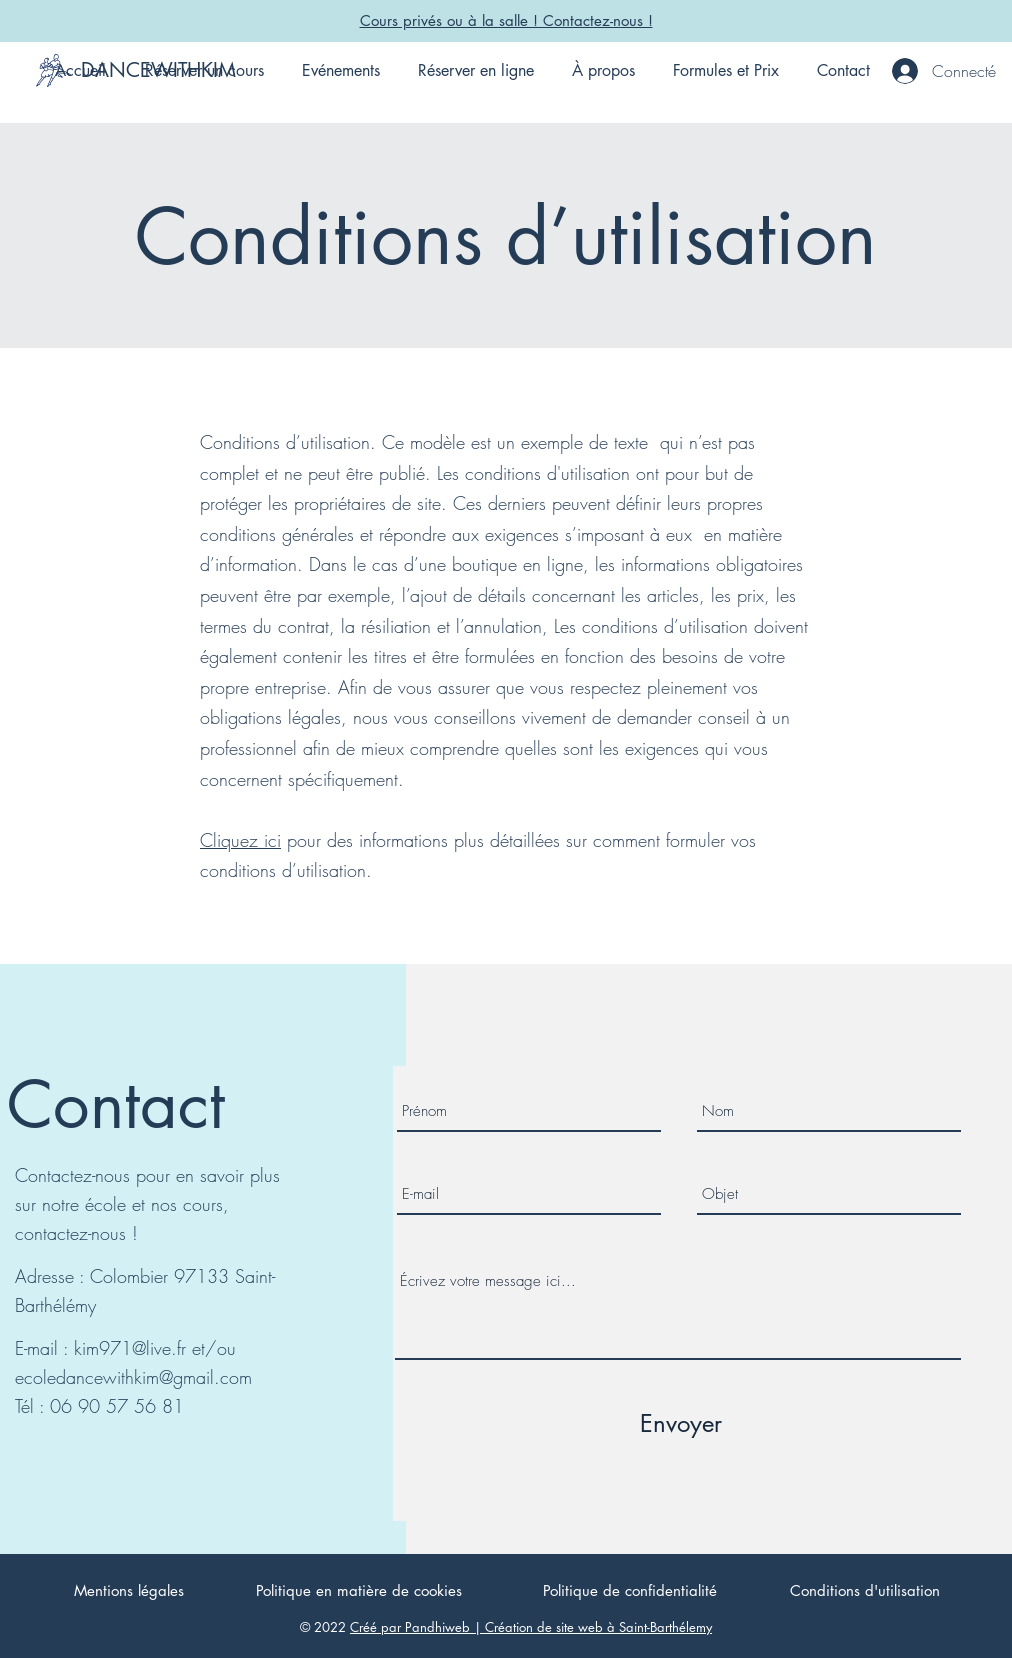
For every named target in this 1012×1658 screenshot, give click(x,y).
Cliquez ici (240, 840)
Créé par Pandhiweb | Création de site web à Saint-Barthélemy (531, 1627)
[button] (204, 71)
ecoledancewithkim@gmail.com (133, 1377)
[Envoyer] (681, 1424)
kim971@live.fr (130, 1348)
